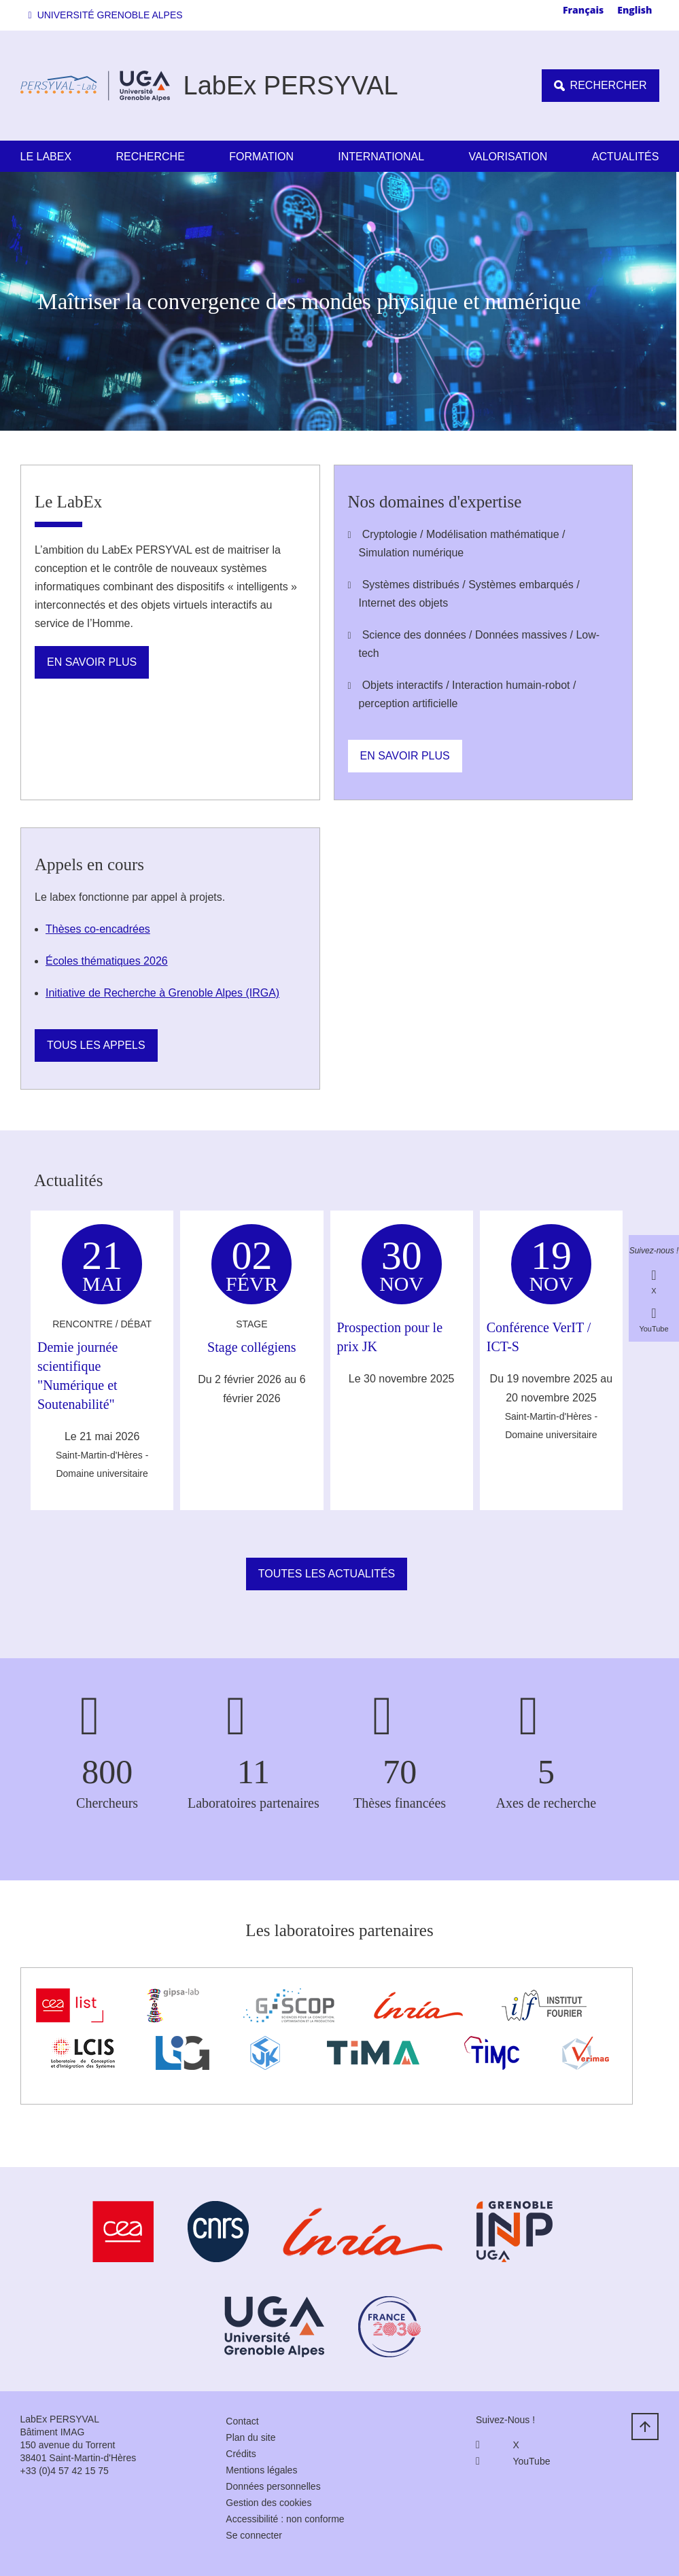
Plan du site (250, 2437)
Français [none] (583, 9)
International (381, 156)
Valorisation (508, 156)
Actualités (625, 156)
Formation (261, 156)
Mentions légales (261, 2470)
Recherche (150, 156)
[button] (107, 15)
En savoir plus (92, 662)
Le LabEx (46, 156)
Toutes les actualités (327, 1573)
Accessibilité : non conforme (285, 2519)
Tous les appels (96, 1045)
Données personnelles (273, 2486)
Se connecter (254, 2535)
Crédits (241, 2453)
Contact (242, 2421)
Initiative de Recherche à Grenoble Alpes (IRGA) (162, 993)
